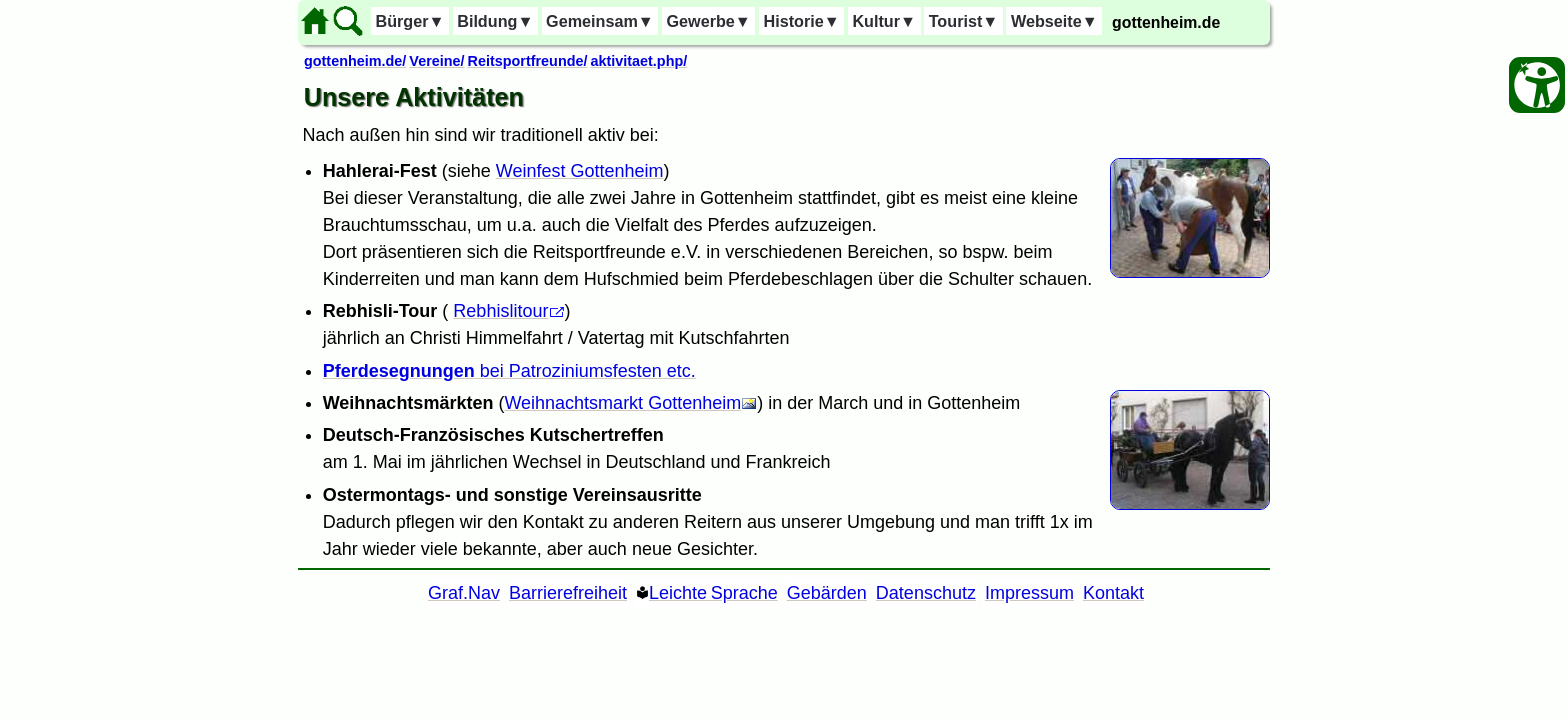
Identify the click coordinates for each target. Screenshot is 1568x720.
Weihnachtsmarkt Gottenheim (622, 403)
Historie (801, 21)
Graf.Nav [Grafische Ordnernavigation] (464, 593)
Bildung (495, 21)
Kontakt (1113, 593)
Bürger (409, 21)
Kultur (884, 21)
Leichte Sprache (713, 593)
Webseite (1054, 21)
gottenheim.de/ (355, 61)
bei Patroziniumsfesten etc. (509, 371)
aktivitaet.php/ (638, 61)
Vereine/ (436, 61)
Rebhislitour (500, 311)
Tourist (964, 21)
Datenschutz (926, 593)
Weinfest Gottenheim (580, 171)
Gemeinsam (600, 21)
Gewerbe (708, 21)
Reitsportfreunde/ (528, 61)
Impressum (1029, 593)
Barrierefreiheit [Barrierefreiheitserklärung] (568, 593)
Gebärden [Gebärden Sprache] (827, 593)
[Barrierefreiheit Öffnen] (1537, 85)
